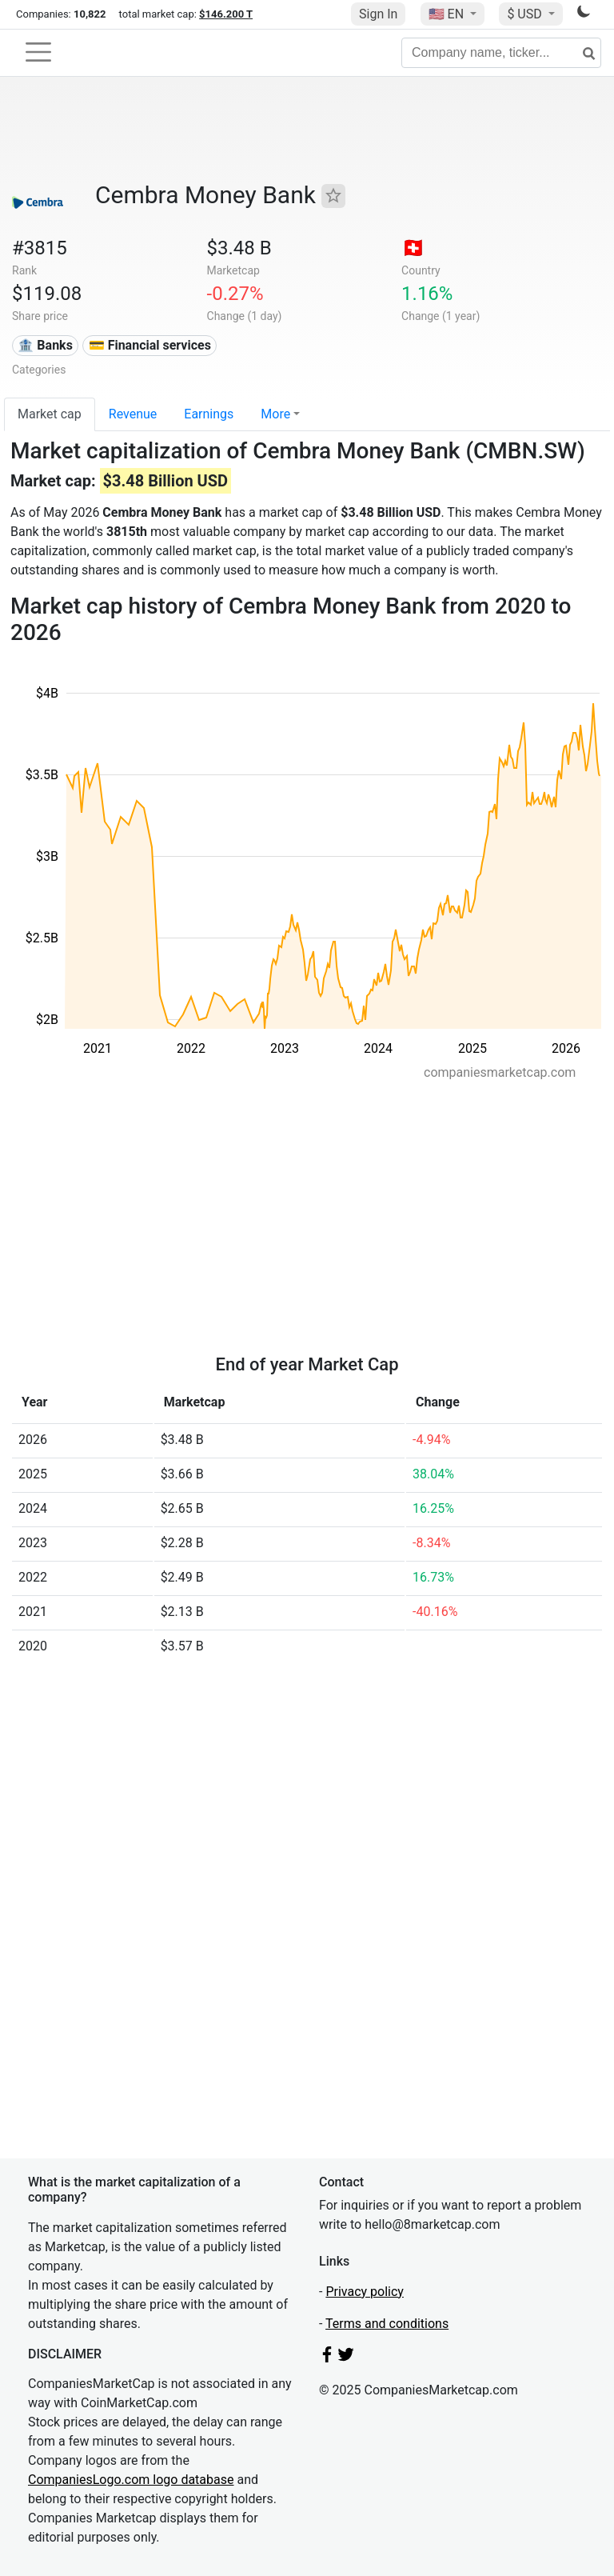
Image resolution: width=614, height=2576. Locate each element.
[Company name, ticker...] (501, 53)
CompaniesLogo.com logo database (130, 2479)
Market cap (50, 414)
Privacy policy (364, 2291)
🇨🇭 (413, 248)
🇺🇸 (448, 14)
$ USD (525, 14)
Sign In (378, 14)
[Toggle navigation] (38, 52)
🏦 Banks (45, 345)
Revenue (133, 414)
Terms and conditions (387, 2323)
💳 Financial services (150, 345)
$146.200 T (226, 14)
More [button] (275, 414)
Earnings (208, 414)
